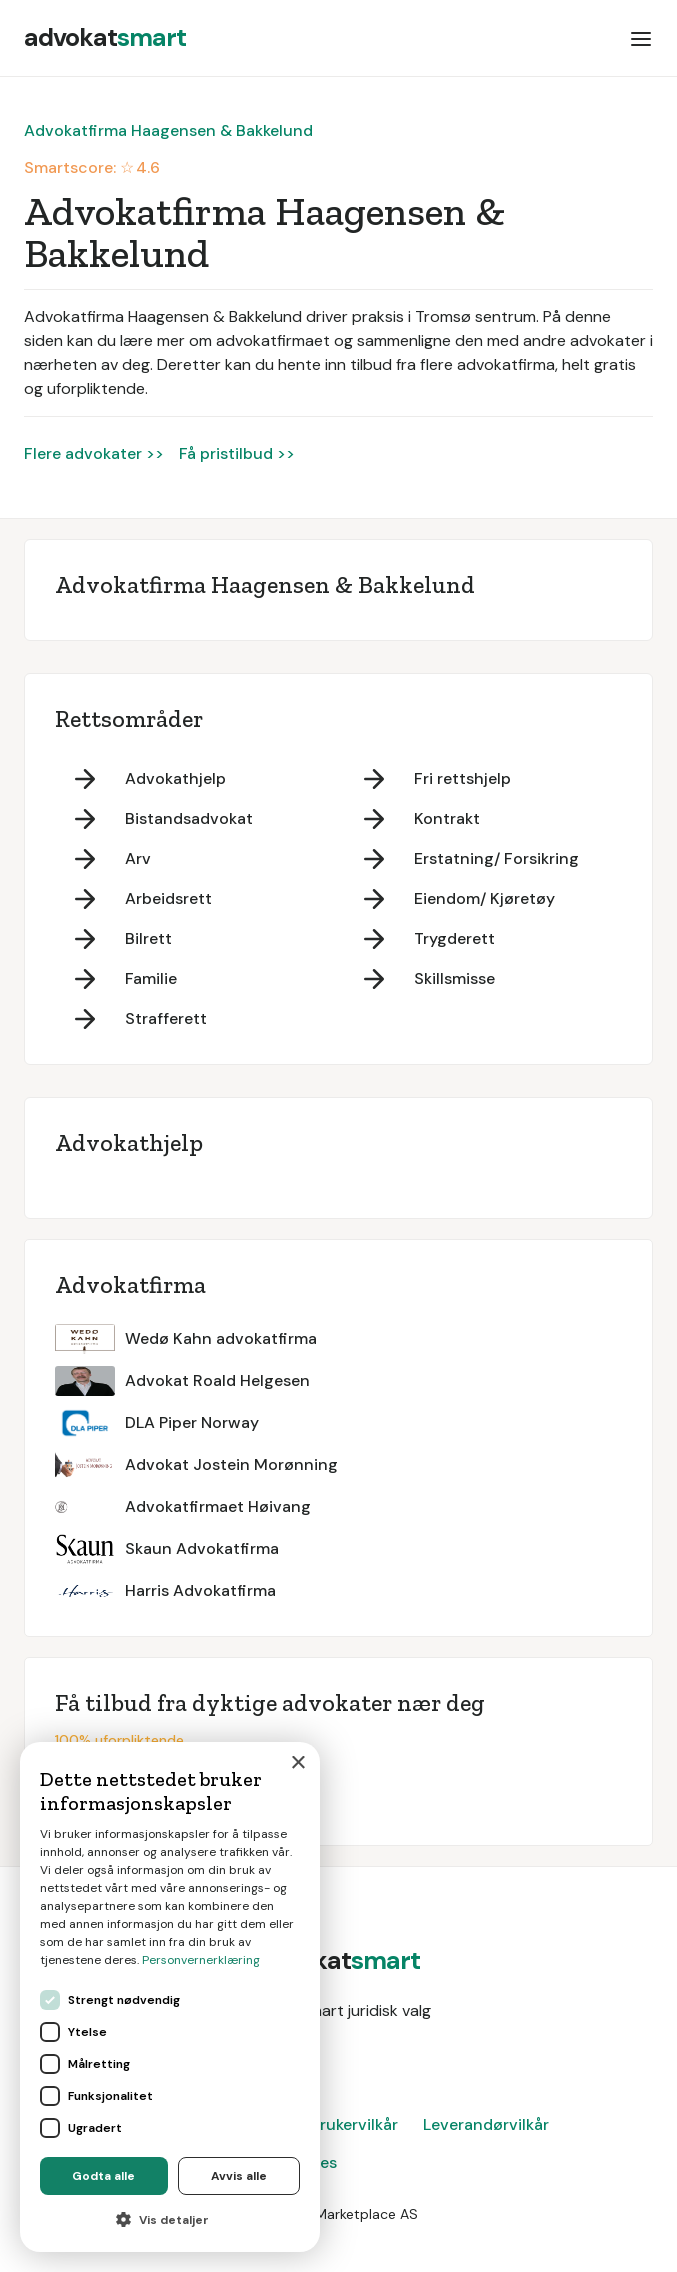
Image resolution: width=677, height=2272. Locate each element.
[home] (105, 38)
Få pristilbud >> (237, 453)
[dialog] (170, 1997)
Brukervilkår (354, 2124)
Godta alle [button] (103, 2176)
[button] (641, 38)
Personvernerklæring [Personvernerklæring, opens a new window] (201, 1960)
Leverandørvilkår (486, 2124)
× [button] (297, 1763)
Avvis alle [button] (239, 2176)
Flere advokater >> (94, 453)
